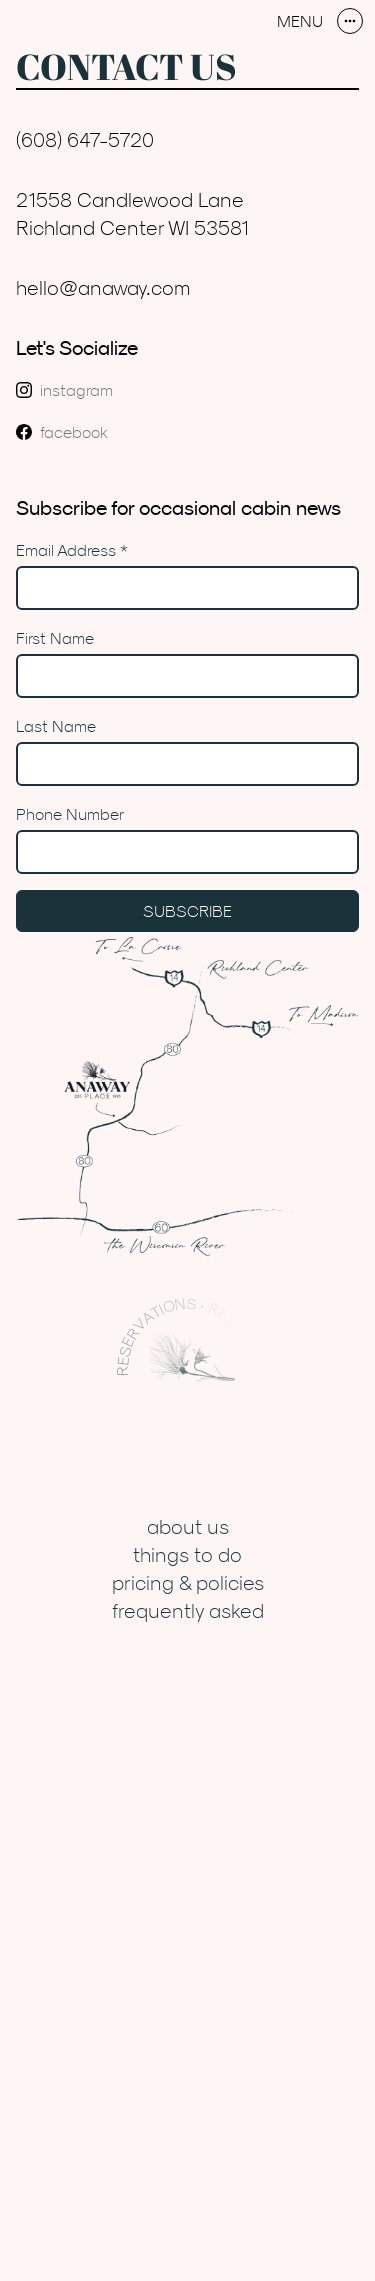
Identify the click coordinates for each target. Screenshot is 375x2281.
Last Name (56, 726)
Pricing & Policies (188, 1582)
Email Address (72, 550)
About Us (188, 1526)
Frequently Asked (188, 1610)
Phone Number (70, 814)
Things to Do (187, 1554)
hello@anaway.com (103, 287)
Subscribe (187, 911)
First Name (55, 638)
